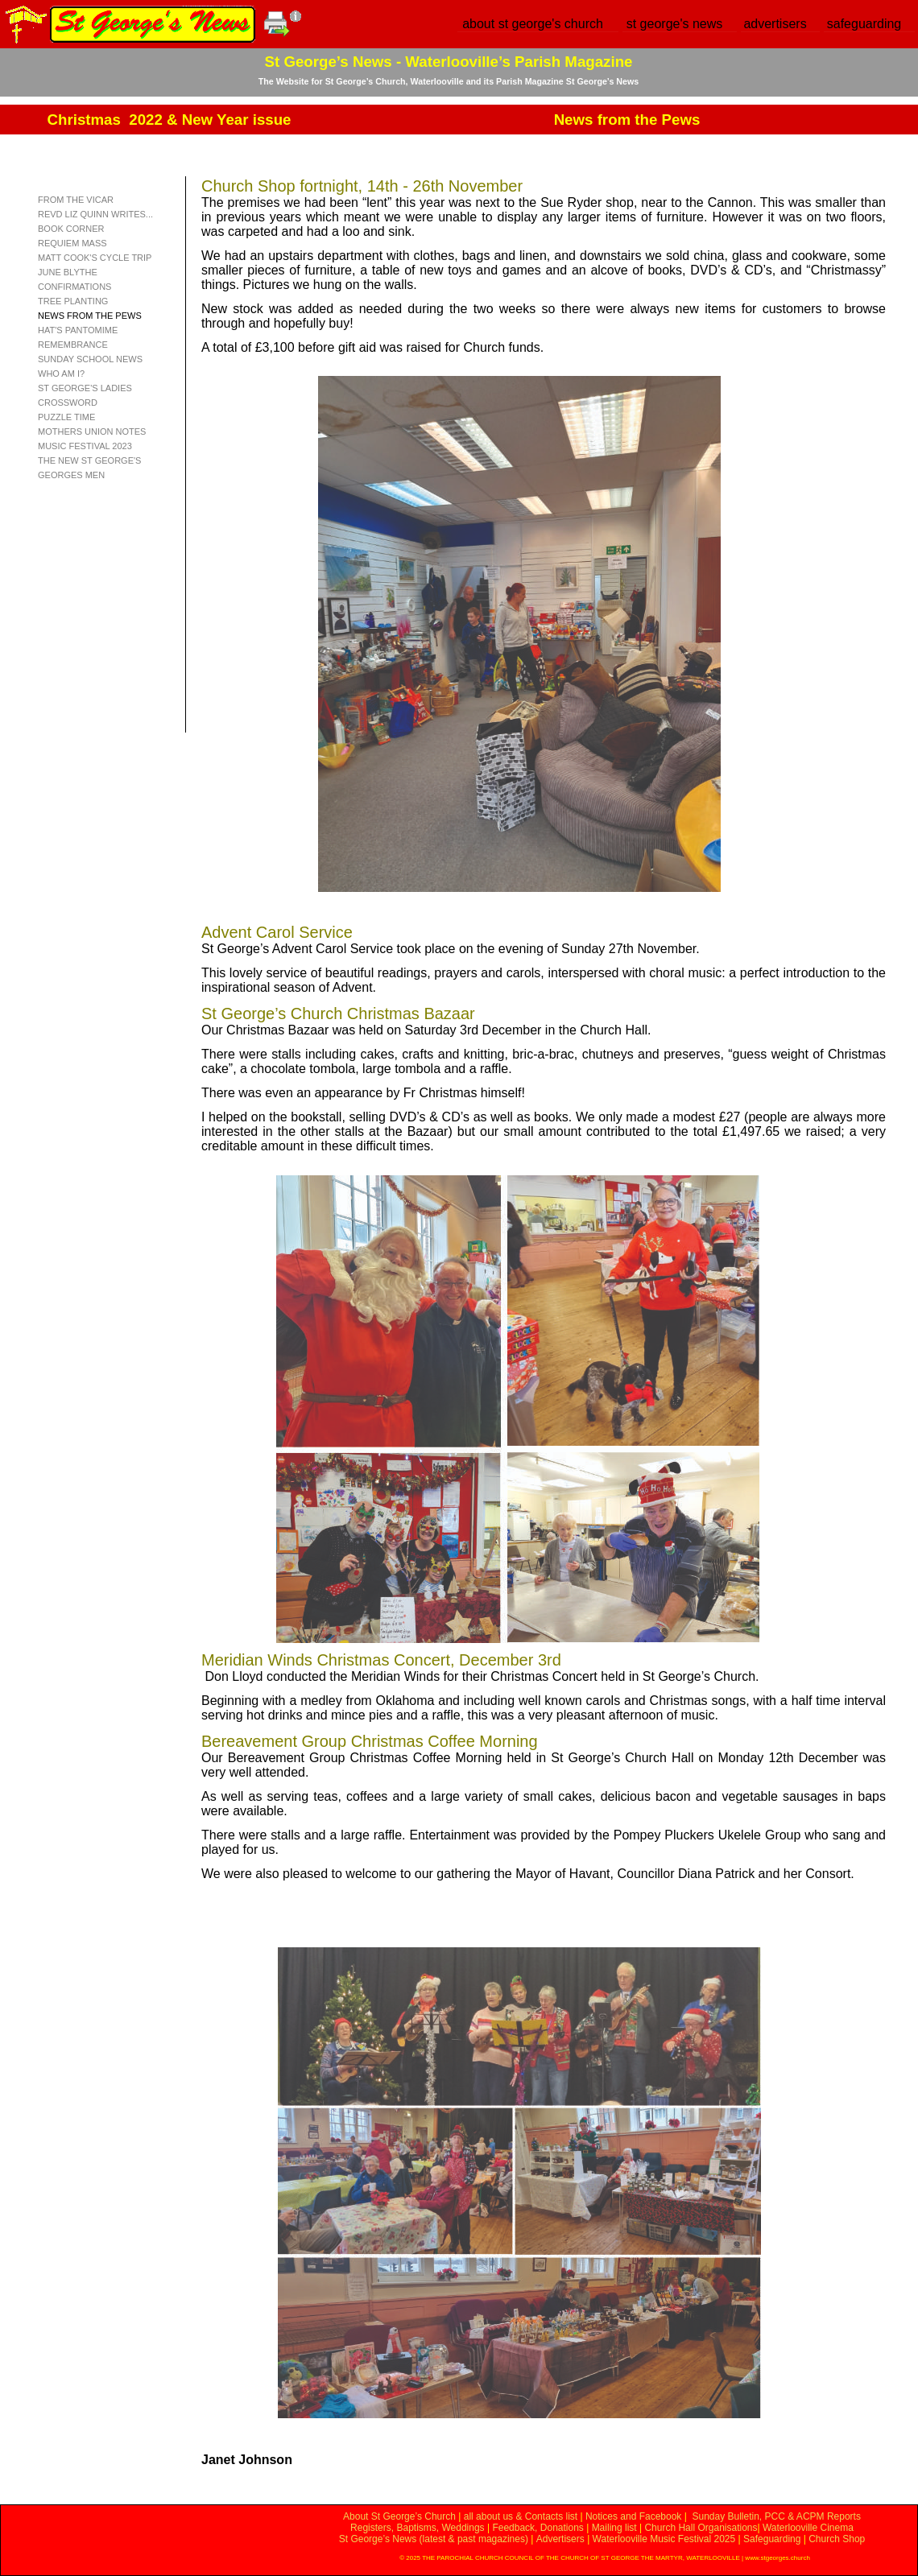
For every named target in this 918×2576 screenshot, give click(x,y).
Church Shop (836, 2539)
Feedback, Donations (537, 2527)
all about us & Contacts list (520, 2516)
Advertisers (560, 2539)
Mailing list (614, 2527)
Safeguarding (771, 2539)
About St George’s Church (399, 2516)
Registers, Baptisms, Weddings (417, 2527)
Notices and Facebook (633, 2516)
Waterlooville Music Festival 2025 (665, 2539)
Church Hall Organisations (700, 2527)
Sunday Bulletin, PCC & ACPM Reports (776, 2516)
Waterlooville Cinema (808, 2527)
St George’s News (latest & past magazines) (433, 2539)
